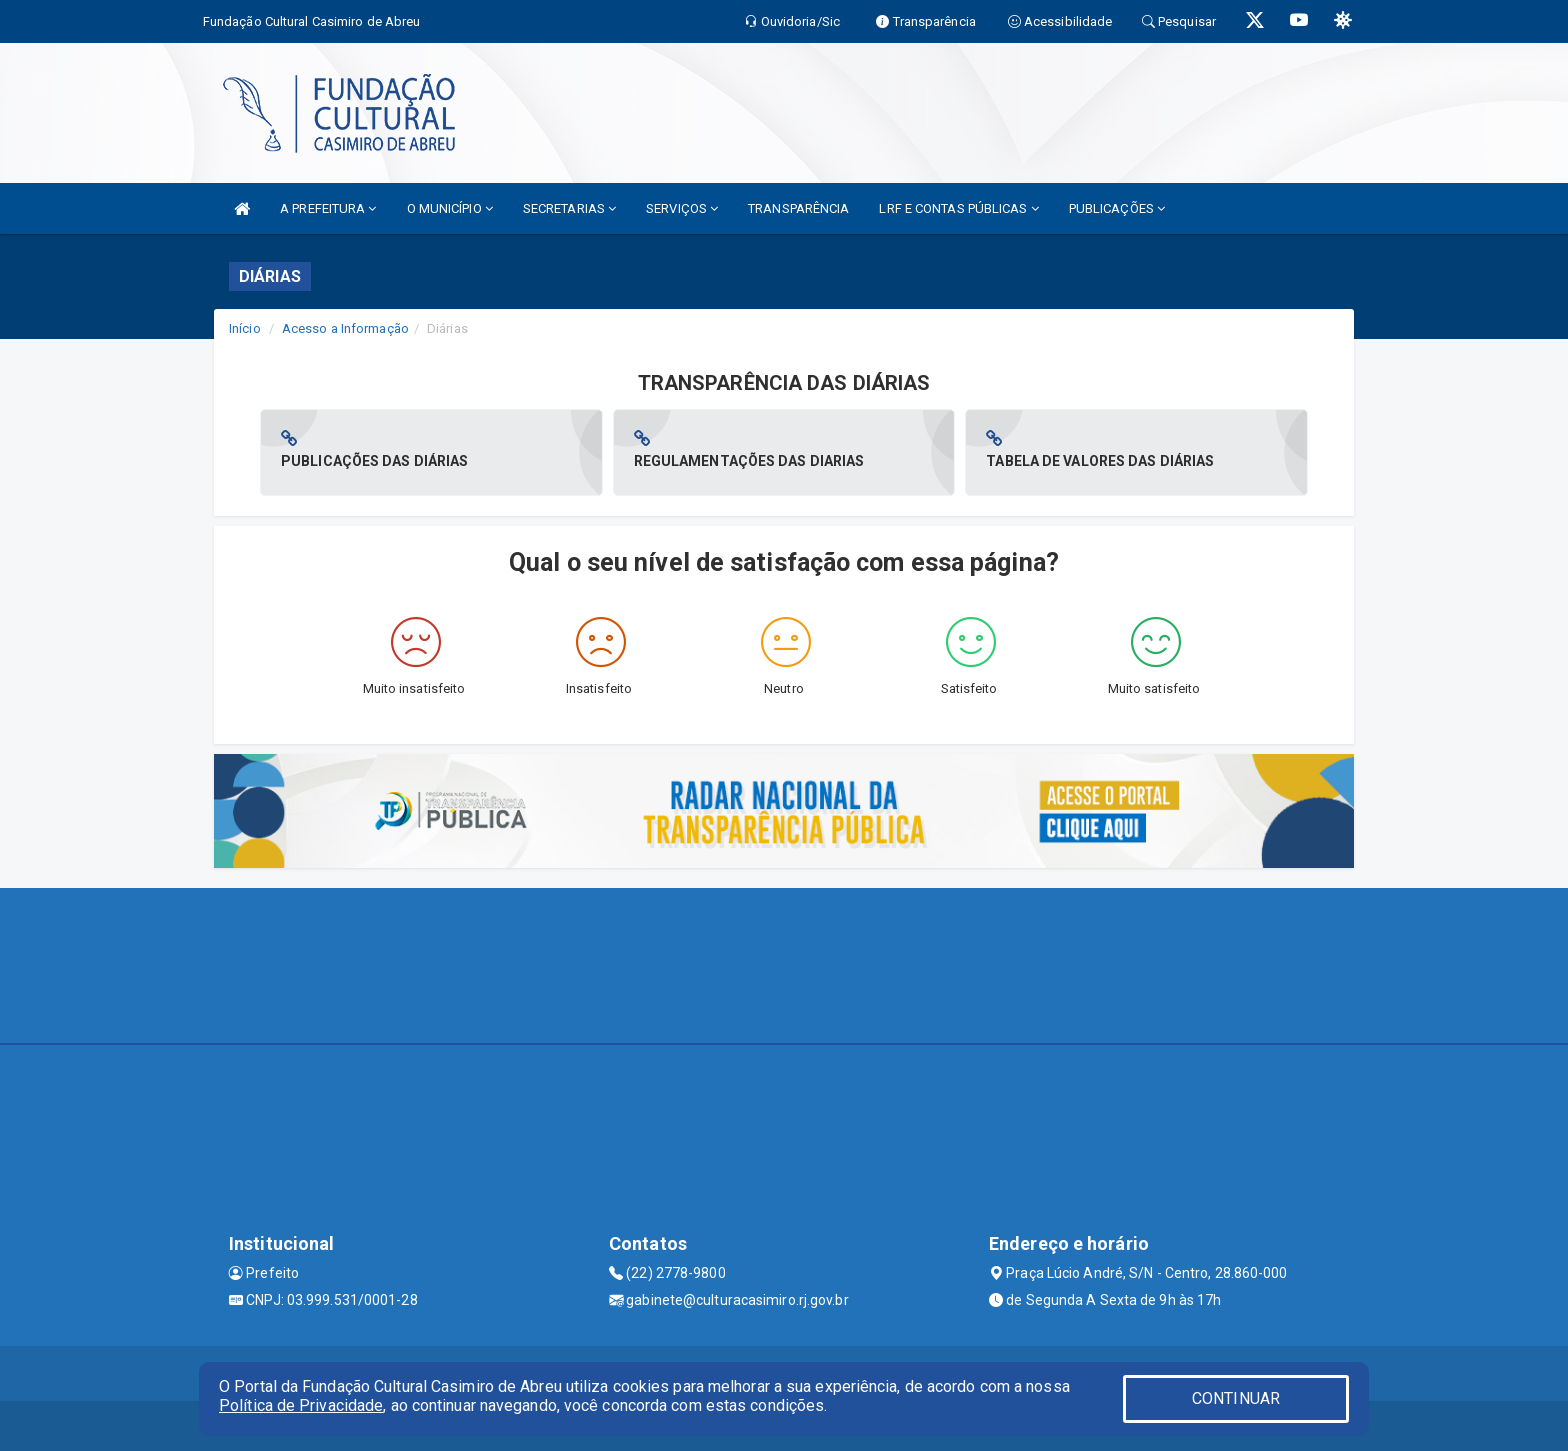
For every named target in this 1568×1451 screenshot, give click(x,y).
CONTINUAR (1236, 1398)
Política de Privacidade (301, 1405)
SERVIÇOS (682, 208)
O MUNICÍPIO (450, 208)
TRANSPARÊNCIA (798, 208)
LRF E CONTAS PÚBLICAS (958, 208)
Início (245, 328)
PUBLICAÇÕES (1117, 208)
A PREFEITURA (328, 208)
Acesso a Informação (345, 328)
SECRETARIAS (569, 208)
